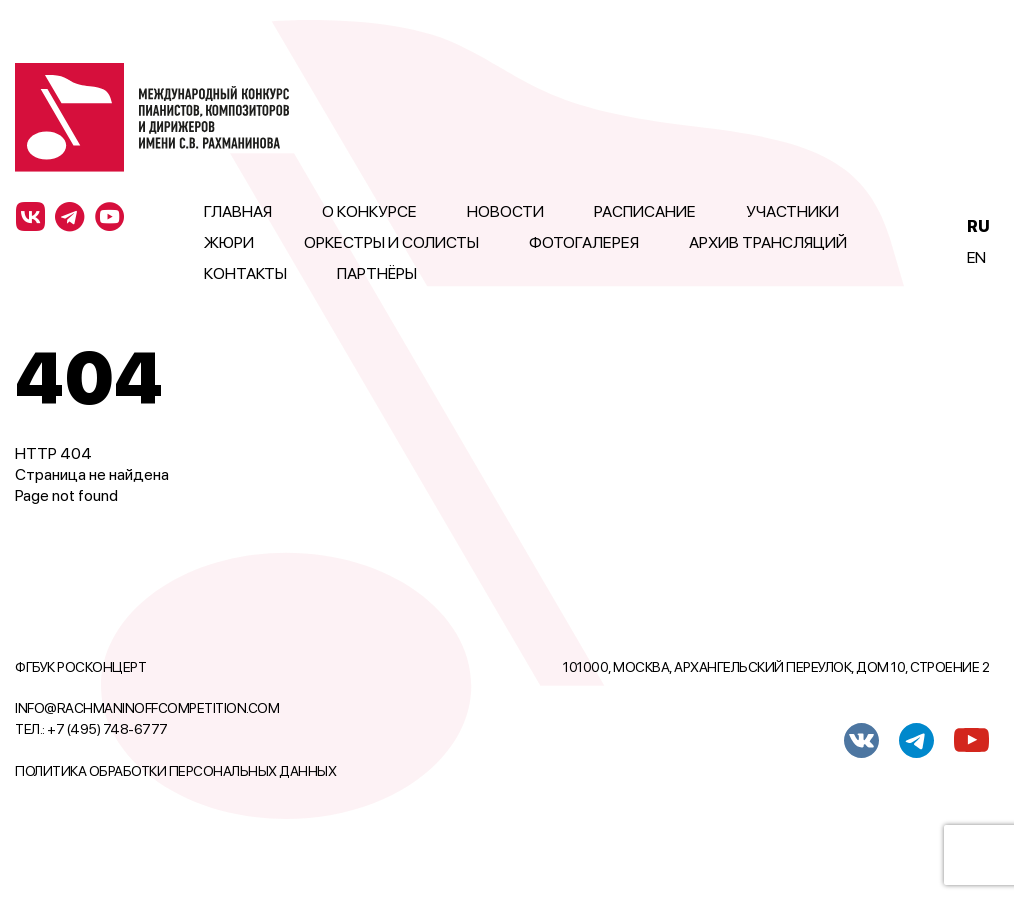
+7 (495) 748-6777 (107, 729)
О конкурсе (369, 211)
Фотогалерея (584, 242)
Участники (792, 211)
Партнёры (377, 273)
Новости (505, 211)
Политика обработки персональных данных (175, 771)
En (976, 257)
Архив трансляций (768, 242)
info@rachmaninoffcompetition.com (147, 708)
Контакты (245, 273)
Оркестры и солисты (391, 242)
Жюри (229, 242)
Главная (238, 211)
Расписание (645, 211)
